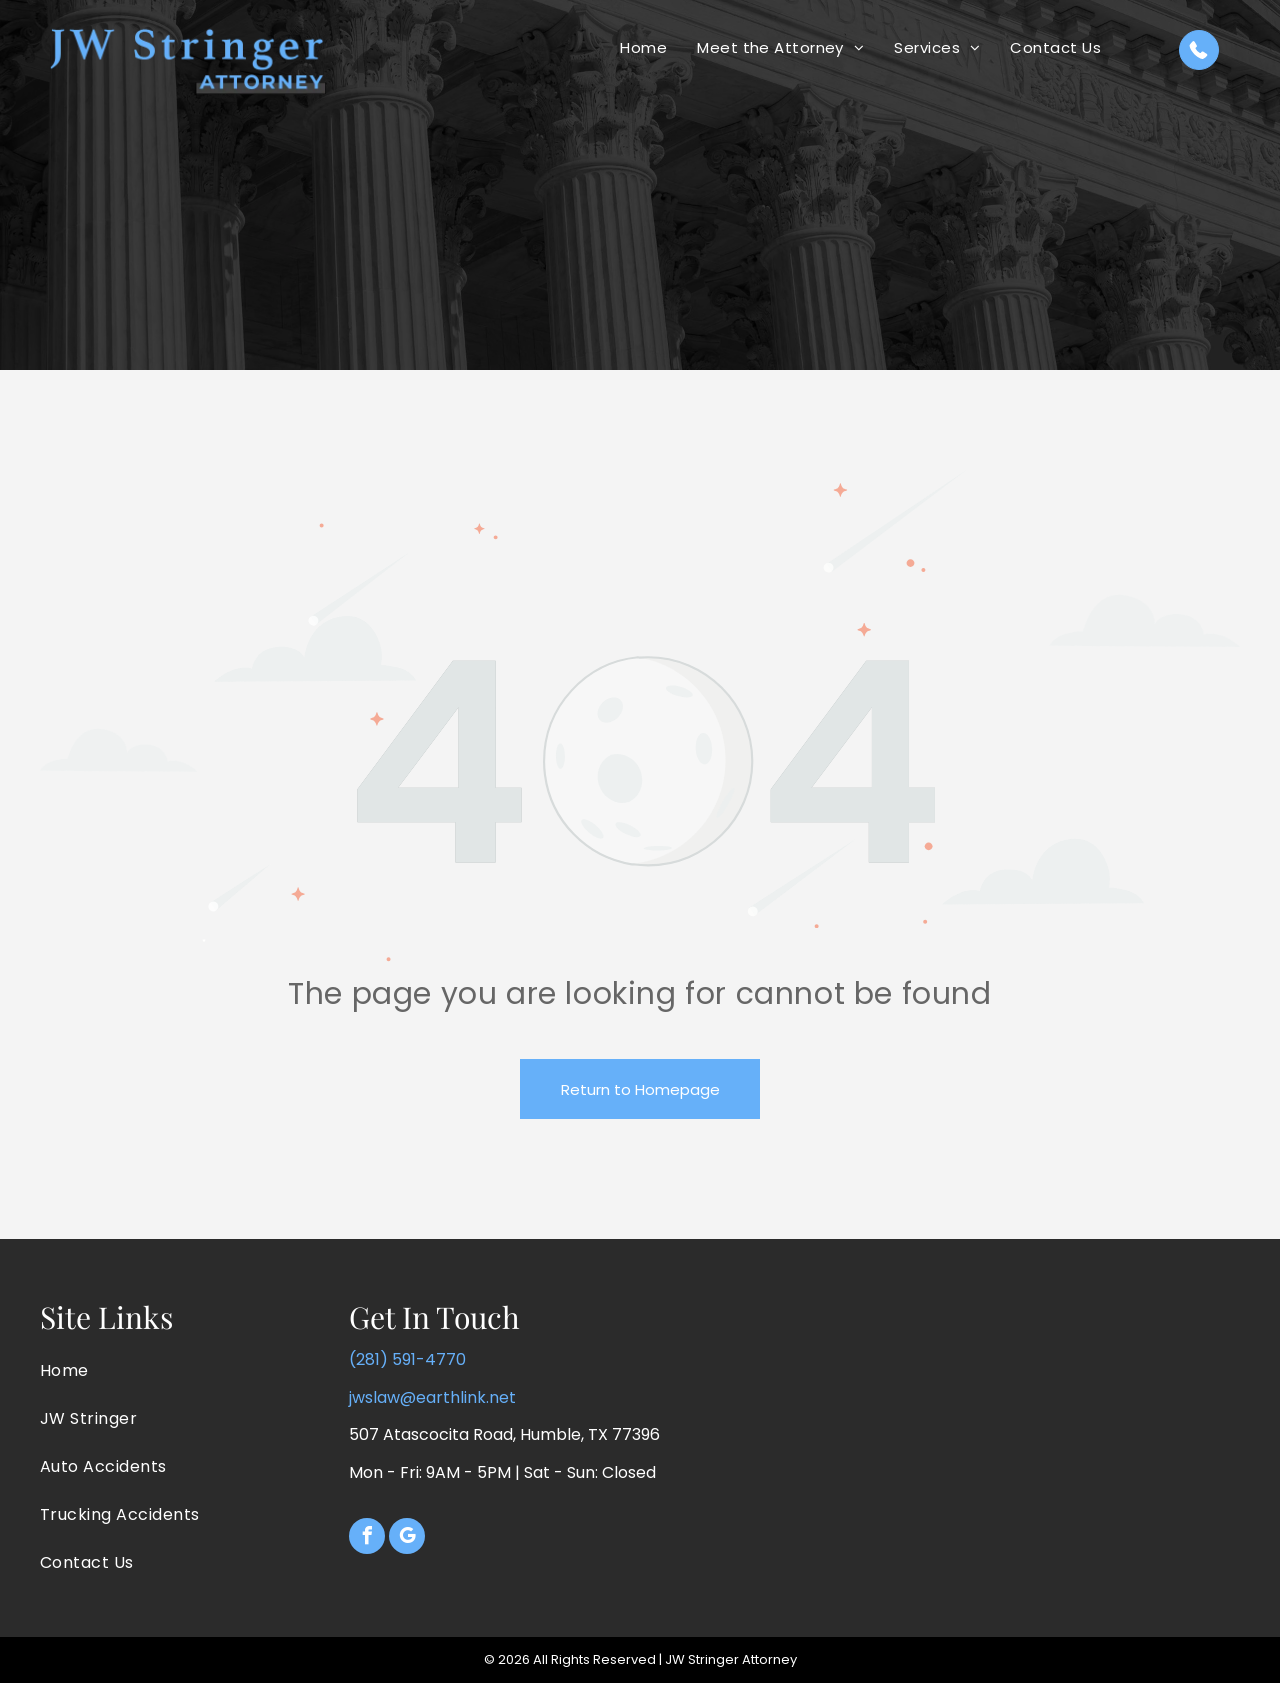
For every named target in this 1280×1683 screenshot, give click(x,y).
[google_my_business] (407, 1538)
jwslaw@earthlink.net (432, 1397)
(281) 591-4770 (407, 1359)
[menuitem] (643, 48)
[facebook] (367, 1538)
